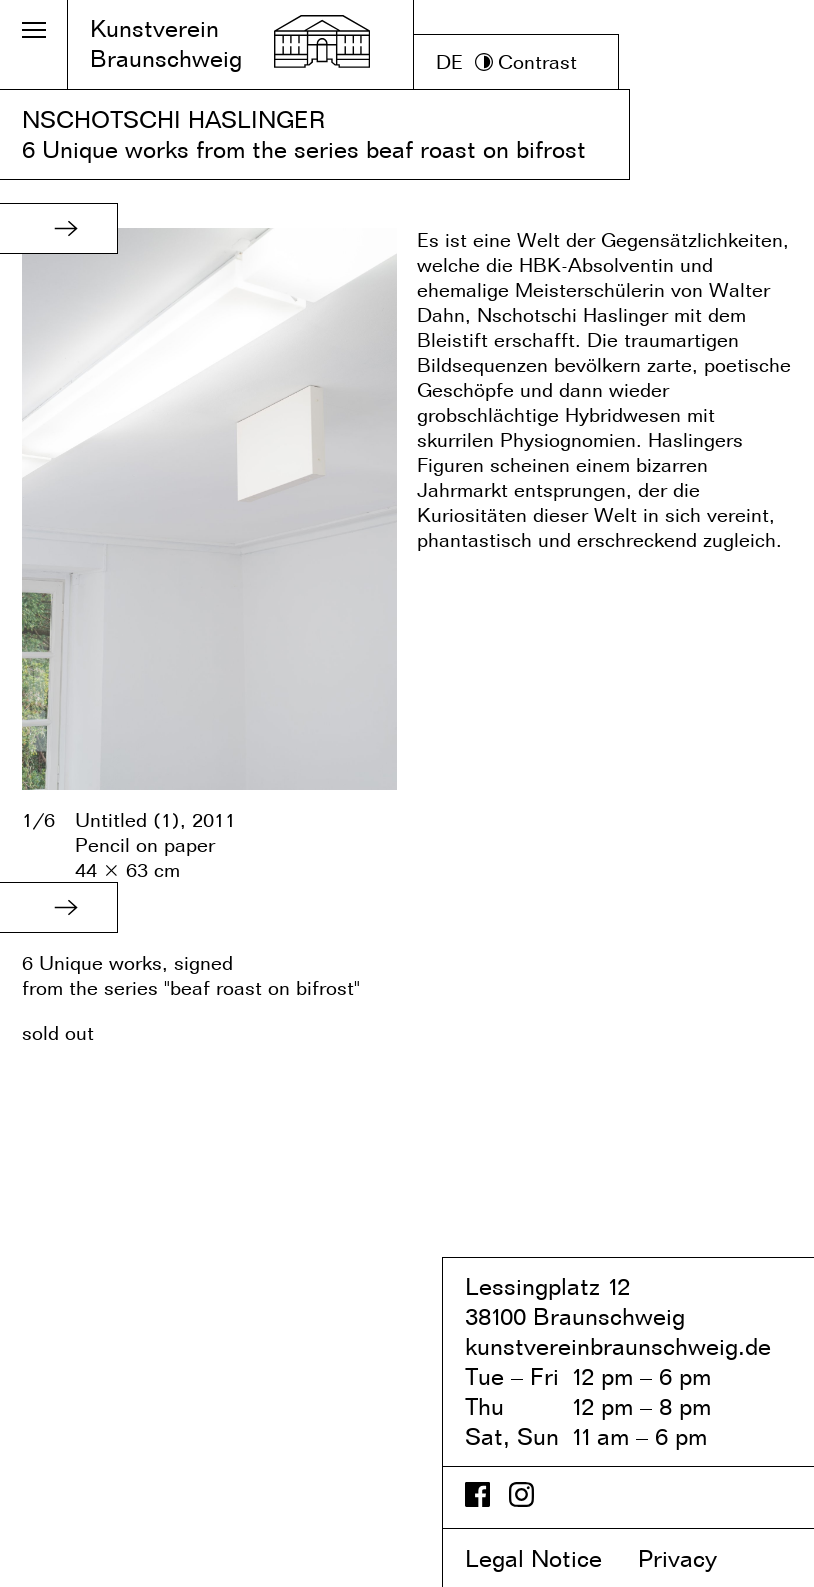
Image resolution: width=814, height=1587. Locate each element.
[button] (66, 228)
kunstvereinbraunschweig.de (618, 1346)
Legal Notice (548, 1558)
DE (449, 62)
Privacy (694, 1558)
